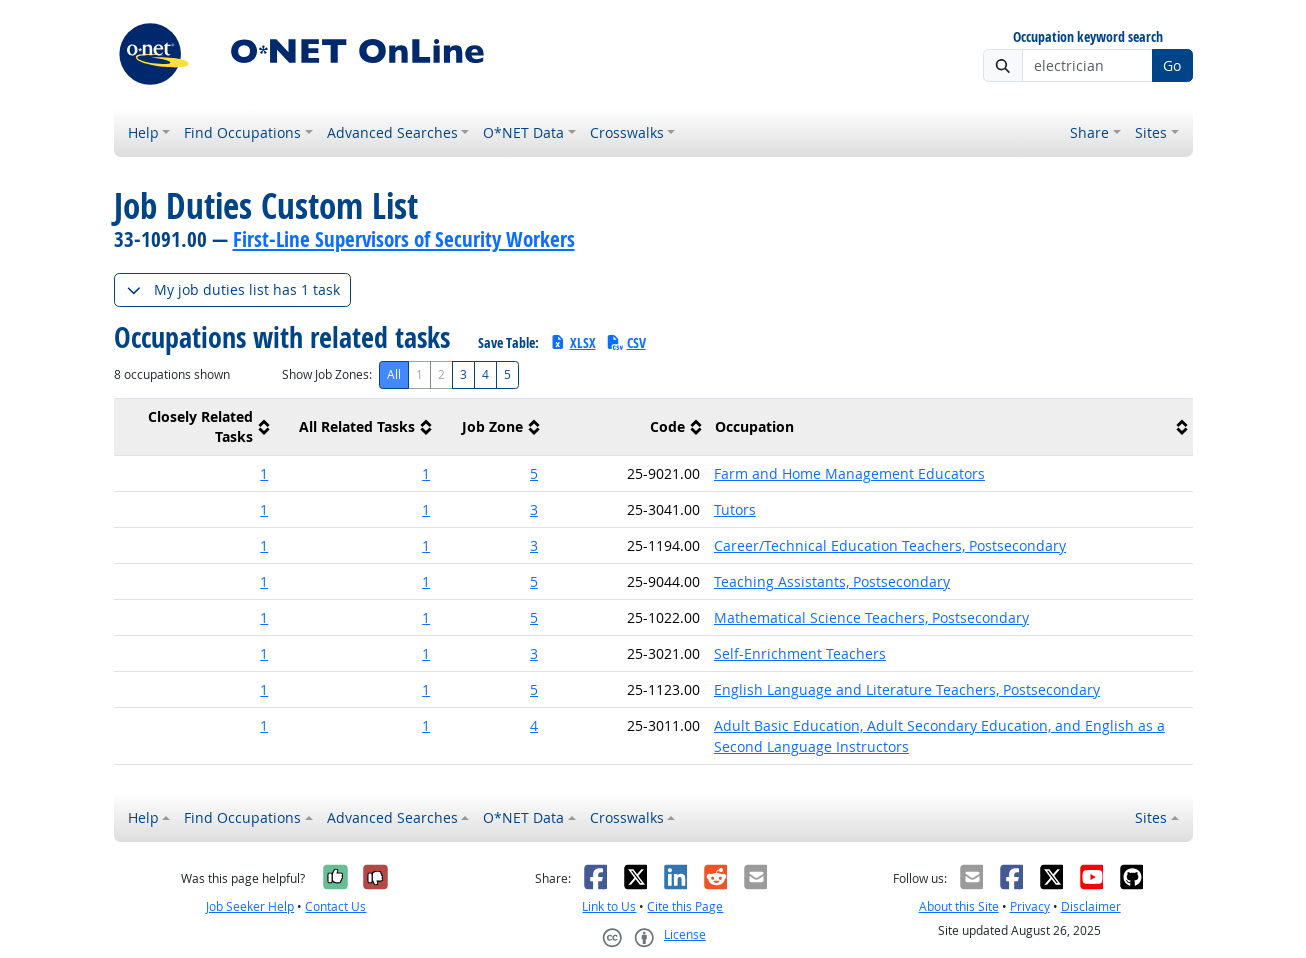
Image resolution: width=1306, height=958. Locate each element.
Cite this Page (685, 906)
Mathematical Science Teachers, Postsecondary (871, 617)
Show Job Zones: (327, 374)
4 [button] (534, 725)
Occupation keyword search (1088, 37)
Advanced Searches (392, 132)
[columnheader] (195, 427)
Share (1089, 132)
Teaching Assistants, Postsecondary (832, 581)
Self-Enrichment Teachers (800, 653)
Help (143, 132)
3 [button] (534, 509)
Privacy (1030, 906)
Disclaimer (1091, 906)
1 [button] (264, 473)
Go (1172, 65)
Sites (1151, 132)
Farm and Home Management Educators (849, 473)
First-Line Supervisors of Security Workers (404, 239)
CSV (626, 342)
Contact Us (335, 906)
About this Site (959, 906)
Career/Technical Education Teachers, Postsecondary (890, 545)
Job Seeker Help (250, 906)
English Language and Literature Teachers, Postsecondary (907, 689)
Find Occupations (242, 132)
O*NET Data (523, 132)
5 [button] (534, 473)
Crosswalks (627, 132)
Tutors (735, 509)
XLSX (572, 342)
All (394, 374)
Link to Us (609, 906)
